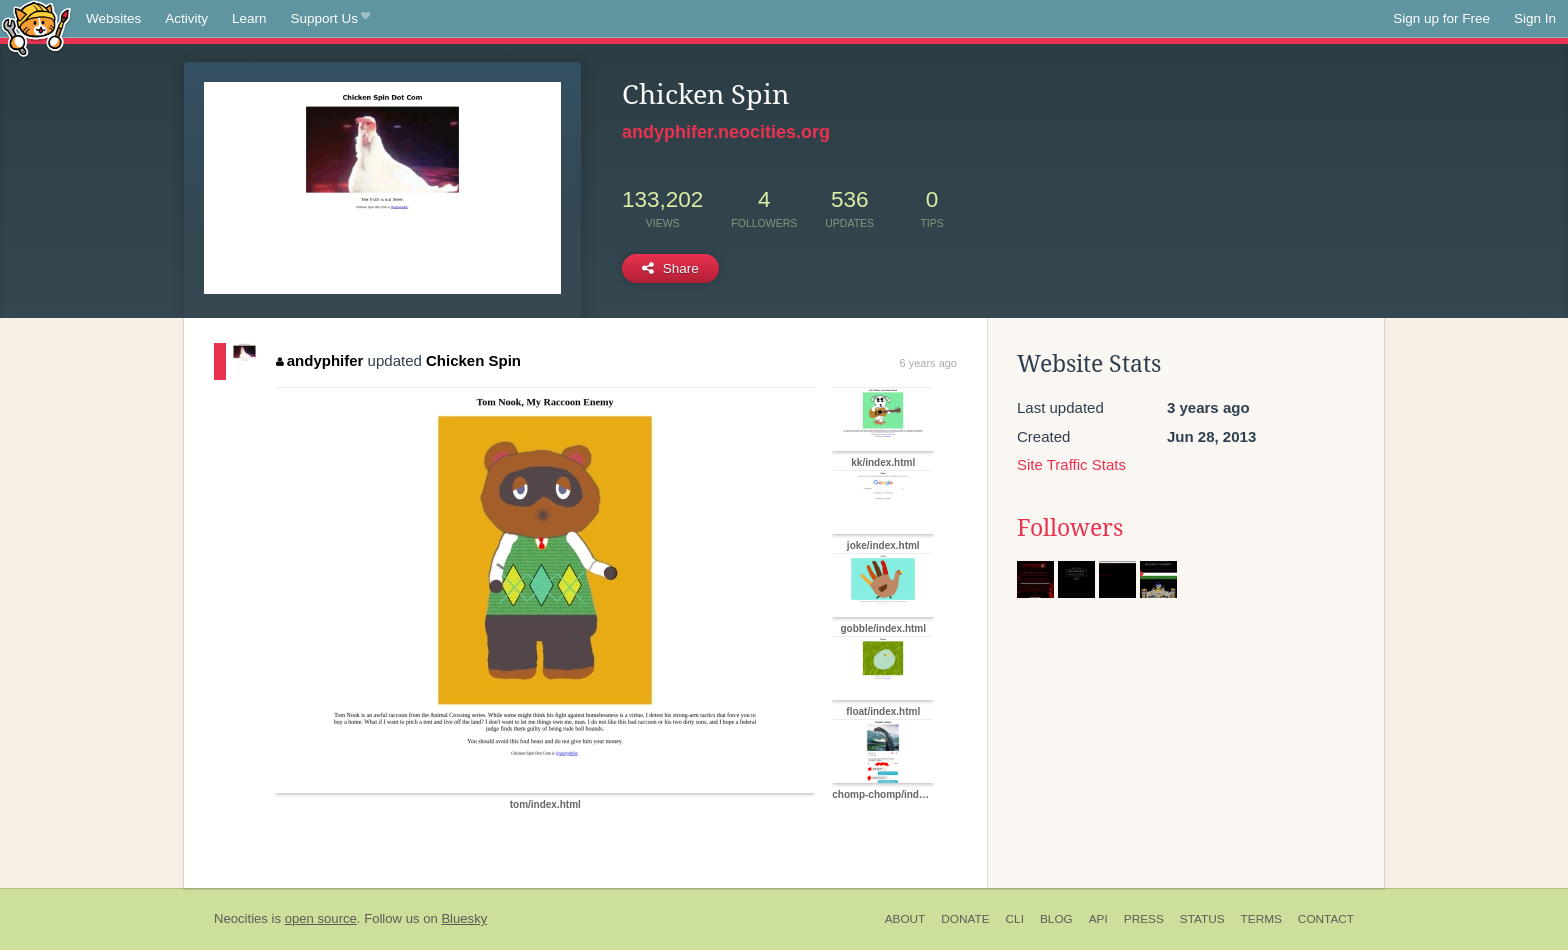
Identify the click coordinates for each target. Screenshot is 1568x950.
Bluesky (464, 918)
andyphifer (319, 360)
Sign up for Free (1441, 18)
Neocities (241, 918)
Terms (1261, 919)
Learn (249, 18)
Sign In (1535, 18)
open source (321, 918)
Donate (965, 919)
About (905, 919)
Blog (1056, 919)
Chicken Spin (473, 360)
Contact (1326, 919)
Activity (186, 18)
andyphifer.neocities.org (726, 132)
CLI (1015, 919)
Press (1144, 919)
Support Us (330, 19)
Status (1202, 919)
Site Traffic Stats (1071, 464)
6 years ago (928, 363)
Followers (1070, 528)
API (1098, 919)
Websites (113, 18)
